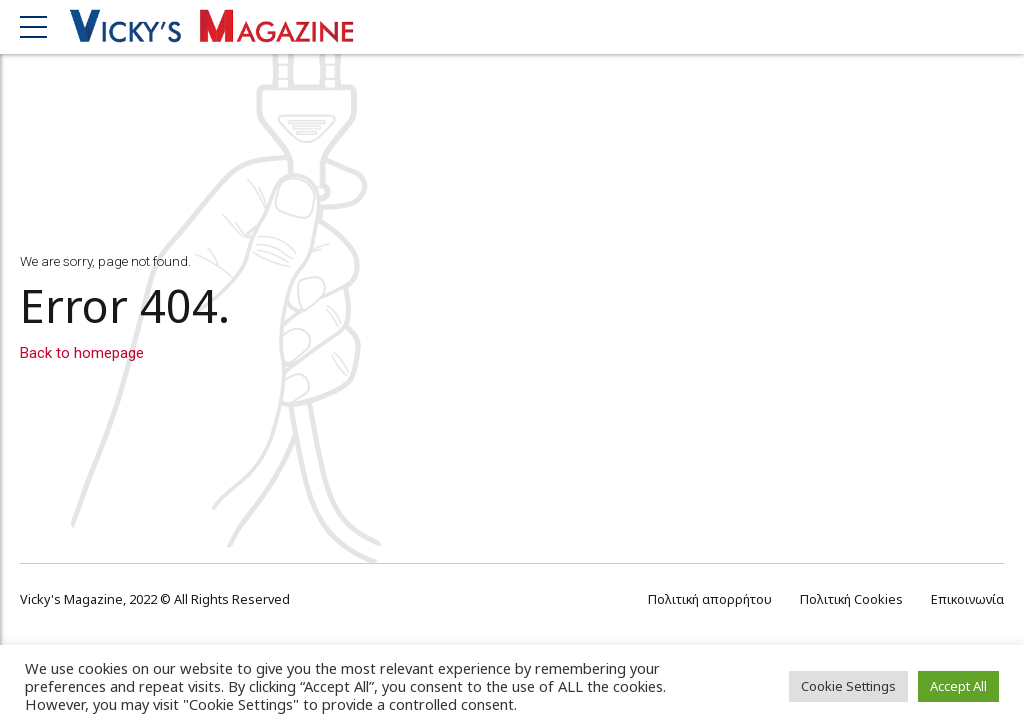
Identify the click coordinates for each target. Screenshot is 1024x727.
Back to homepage (82, 353)
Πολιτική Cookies (851, 599)
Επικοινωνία (967, 599)
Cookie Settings (848, 686)
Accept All (958, 686)
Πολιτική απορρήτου (710, 599)
